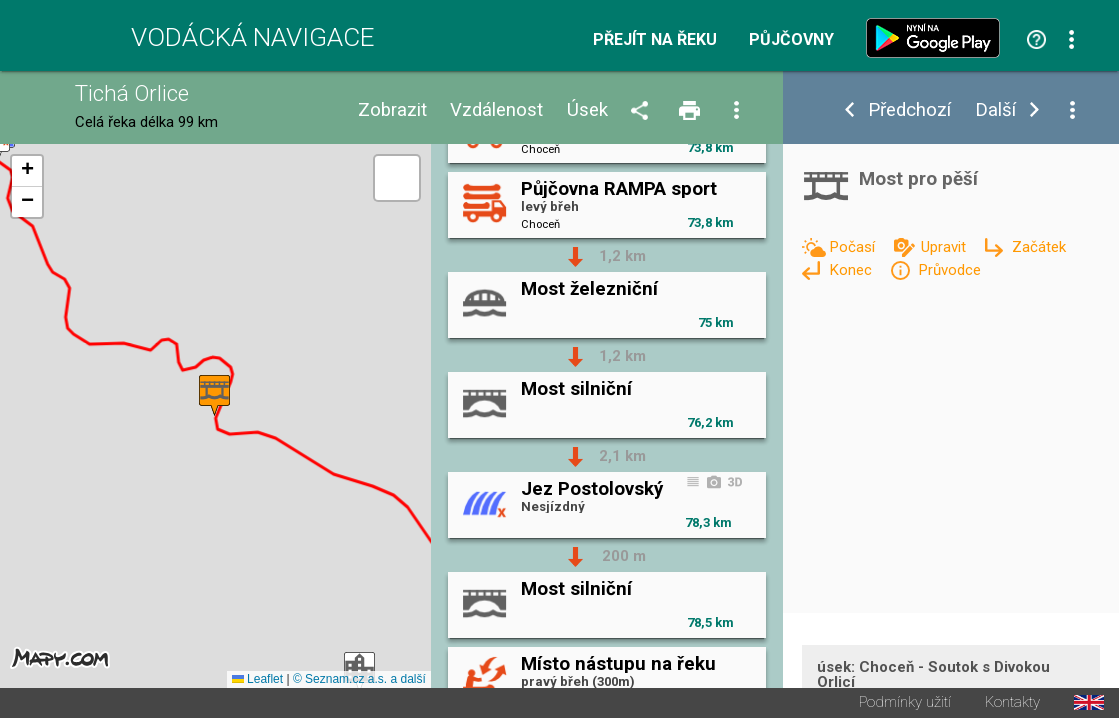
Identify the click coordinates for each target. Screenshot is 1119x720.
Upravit (945, 247)
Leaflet (257, 681)
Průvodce (949, 270)
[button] (214, 396)
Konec (852, 270)
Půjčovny (791, 40)
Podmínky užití (905, 704)
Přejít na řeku (655, 40)
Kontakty (1012, 704)
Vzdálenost (496, 110)
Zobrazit (392, 110)
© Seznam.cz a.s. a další (359, 681)
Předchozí (909, 110)
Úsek (587, 110)
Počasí (854, 247)
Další (995, 110)
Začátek (1039, 247)
